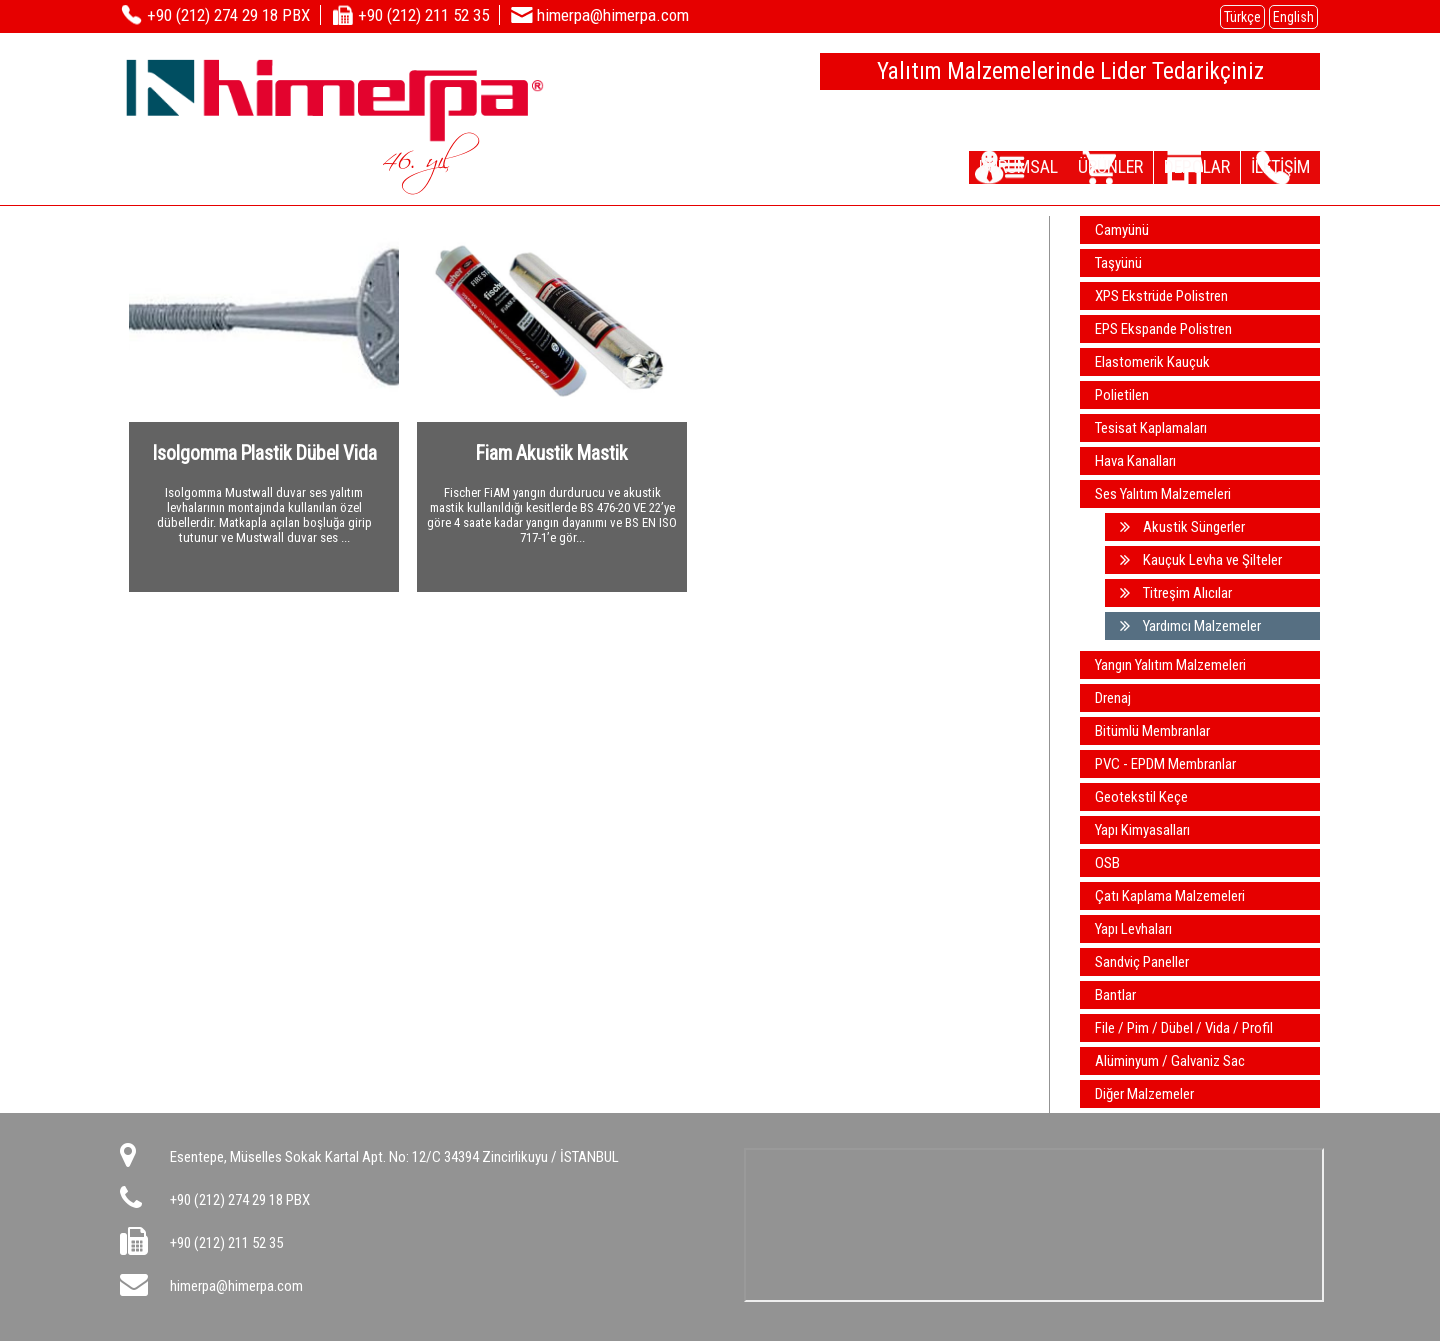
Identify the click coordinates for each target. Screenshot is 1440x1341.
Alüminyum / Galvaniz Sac (1170, 1061)
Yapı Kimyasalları (1142, 830)
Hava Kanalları (1135, 461)
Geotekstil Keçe (1141, 797)
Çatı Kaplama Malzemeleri (1170, 896)
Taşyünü (1118, 263)
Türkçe (1242, 17)
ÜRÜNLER (1062, 166)
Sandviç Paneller (1142, 962)
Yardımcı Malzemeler (1190, 626)
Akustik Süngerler (1182, 527)
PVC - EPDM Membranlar (1165, 764)
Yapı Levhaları (1133, 929)
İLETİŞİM (1270, 166)
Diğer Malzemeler (1144, 1094)
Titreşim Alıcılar (1176, 593)
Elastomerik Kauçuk (1152, 362)
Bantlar (1115, 995)
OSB (1107, 863)
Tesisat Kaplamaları (1151, 428)
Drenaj (1113, 698)
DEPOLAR (1167, 166)
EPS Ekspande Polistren (1163, 329)
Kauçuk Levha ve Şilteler (1201, 560)
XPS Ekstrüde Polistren (1161, 296)
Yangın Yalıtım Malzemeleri (1170, 665)
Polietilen (1122, 395)
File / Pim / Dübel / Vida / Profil (1184, 1028)
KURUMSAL (952, 166)
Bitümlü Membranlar (1152, 731)
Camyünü (1122, 230)
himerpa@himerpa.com (236, 1286)
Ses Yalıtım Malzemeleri (1163, 494)
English (1293, 17)
